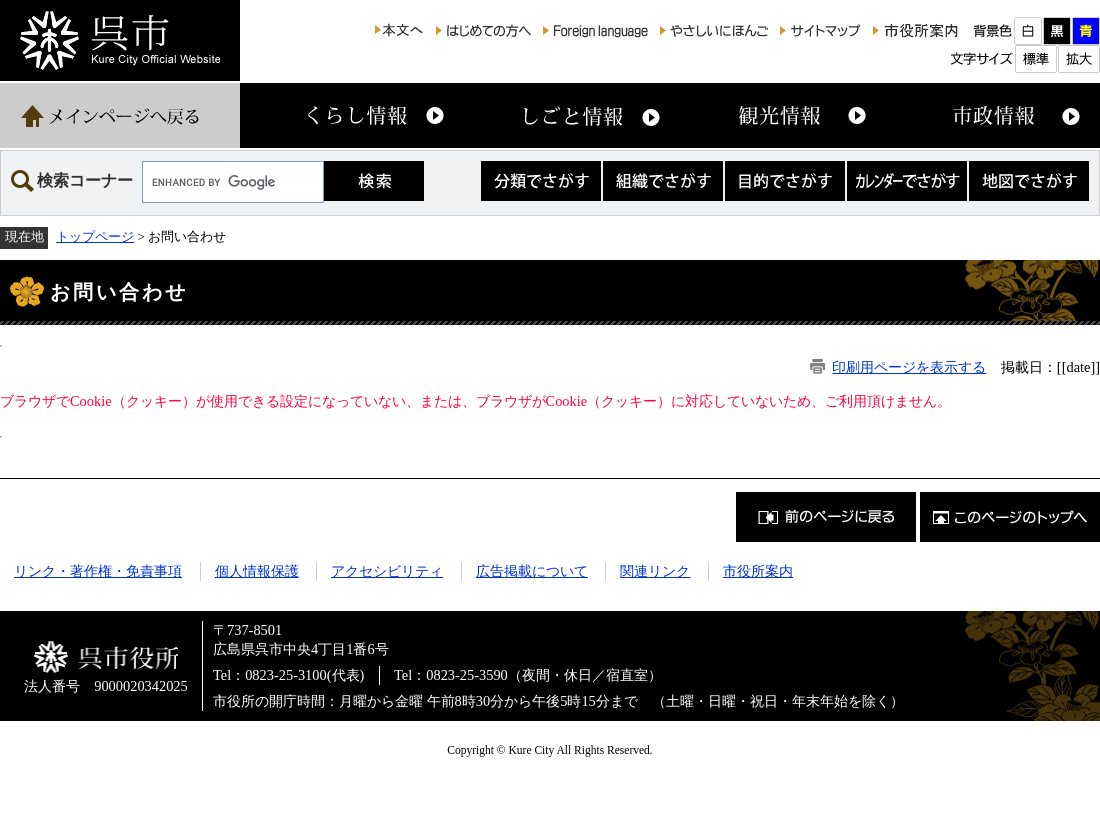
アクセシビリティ (387, 571)
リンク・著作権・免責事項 (98, 571)
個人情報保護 (257, 571)
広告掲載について (532, 571)
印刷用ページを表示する (909, 367)
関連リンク (655, 571)
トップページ (95, 236)
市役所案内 (758, 571)
